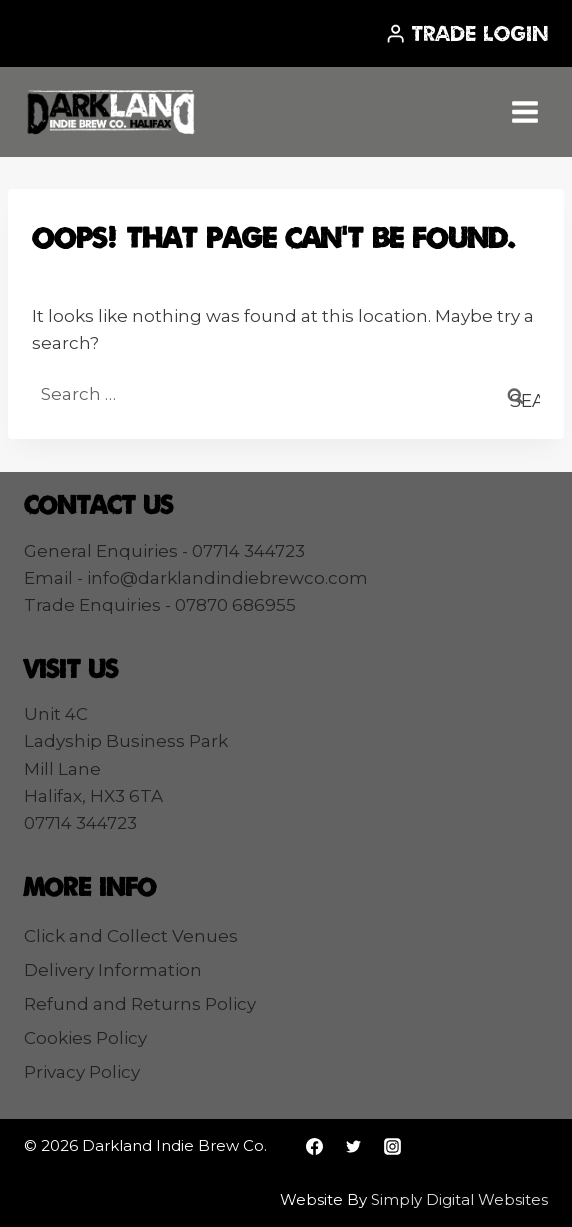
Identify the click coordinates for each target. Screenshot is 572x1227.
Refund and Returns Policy (140, 1004)
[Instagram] (392, 1146)
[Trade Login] (466, 33)
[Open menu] (524, 111)
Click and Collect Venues (131, 936)
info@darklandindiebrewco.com (227, 578)
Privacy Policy (82, 1072)
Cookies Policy (85, 1038)
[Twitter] (353, 1146)
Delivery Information (113, 970)
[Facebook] (314, 1146)
